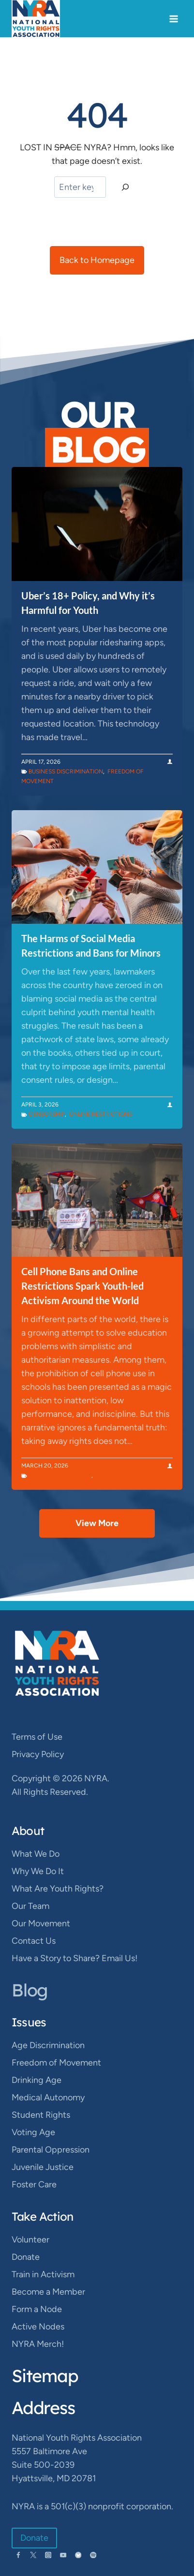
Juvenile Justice (43, 2167)
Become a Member (48, 2291)
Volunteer (30, 2239)
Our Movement (41, 1923)
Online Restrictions (100, 1114)
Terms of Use (37, 1737)
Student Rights (120, 1475)
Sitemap (45, 2376)
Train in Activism (43, 2274)
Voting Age (33, 2132)
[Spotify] (93, 2554)
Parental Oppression (51, 2149)
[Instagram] (48, 2554)
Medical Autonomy (48, 2097)
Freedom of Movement (56, 2062)
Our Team (30, 1906)
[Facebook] (18, 2554)
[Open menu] (173, 18)
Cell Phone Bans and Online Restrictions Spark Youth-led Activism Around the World (82, 1286)
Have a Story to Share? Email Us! (74, 1958)
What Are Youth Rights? (58, 1888)
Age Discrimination (48, 2045)
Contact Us (34, 1941)
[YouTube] (63, 2554)
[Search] (125, 187)
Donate (26, 2257)
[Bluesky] (78, 2554)
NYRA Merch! (38, 2344)
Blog (29, 1990)
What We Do (36, 1853)
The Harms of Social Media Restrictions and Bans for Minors (91, 945)
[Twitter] (33, 2554)
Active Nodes (38, 2326)
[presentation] (97, 524)
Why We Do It (38, 1871)
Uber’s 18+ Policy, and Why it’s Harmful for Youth (88, 603)
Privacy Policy (38, 1754)
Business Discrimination (66, 771)
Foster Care (34, 2184)
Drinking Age (36, 2080)
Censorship (47, 1114)
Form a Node (37, 2309)
